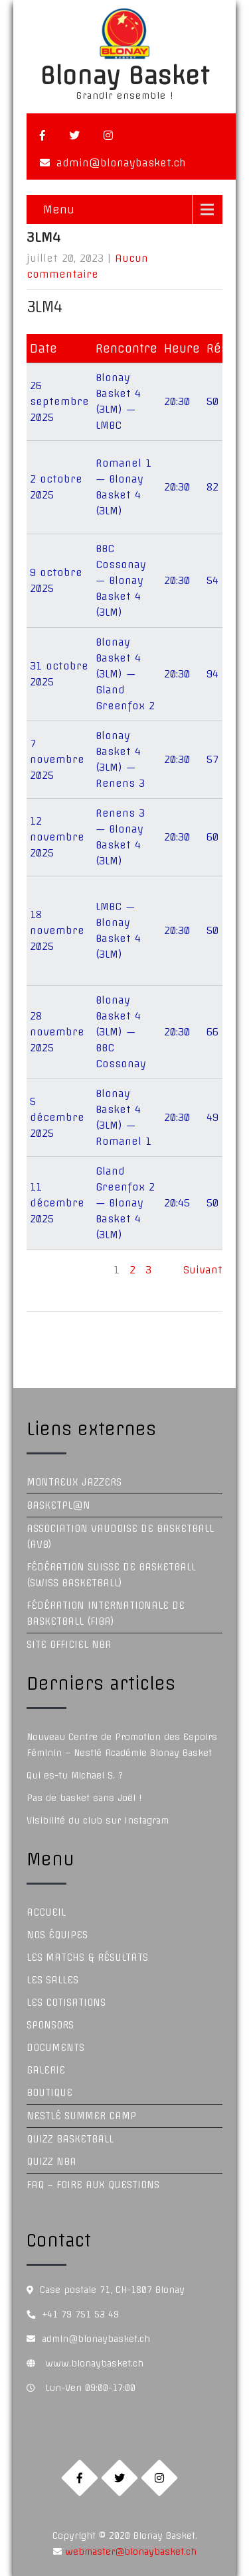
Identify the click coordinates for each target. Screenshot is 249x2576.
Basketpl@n (58, 1505)
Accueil (46, 1912)
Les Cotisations (66, 2003)
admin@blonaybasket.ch (121, 162)
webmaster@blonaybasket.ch (129, 2551)
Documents (55, 2048)
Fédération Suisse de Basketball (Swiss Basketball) (111, 1575)
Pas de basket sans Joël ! (84, 1797)
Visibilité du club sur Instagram (98, 1820)
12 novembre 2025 (57, 837)
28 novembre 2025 (57, 1032)
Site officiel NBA (69, 1645)
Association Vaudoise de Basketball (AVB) (120, 1537)
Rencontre (126, 348)
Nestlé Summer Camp (81, 2116)
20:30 (177, 401)
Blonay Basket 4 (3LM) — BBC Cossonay (121, 1032)
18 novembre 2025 (57, 930)
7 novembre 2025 (57, 759)
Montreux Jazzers (74, 1482)
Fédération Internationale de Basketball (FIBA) (106, 1613)
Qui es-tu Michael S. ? (75, 1775)
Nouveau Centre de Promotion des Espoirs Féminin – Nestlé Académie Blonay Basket (122, 1744)
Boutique (49, 2093)
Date (43, 348)
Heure (182, 348)
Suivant (202, 1269)
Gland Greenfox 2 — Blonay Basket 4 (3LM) (125, 1203)
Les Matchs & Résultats (87, 1957)
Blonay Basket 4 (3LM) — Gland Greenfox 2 (125, 674)
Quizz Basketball (70, 2139)
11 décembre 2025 (57, 1203)
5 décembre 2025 (57, 1117)
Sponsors (50, 2025)
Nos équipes (57, 1935)
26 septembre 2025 (59, 401)
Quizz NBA (51, 2162)
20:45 (177, 1203)
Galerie (46, 2070)
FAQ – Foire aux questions (93, 2185)
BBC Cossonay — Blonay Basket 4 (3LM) (121, 580)
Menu (58, 209)
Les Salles (52, 1980)
